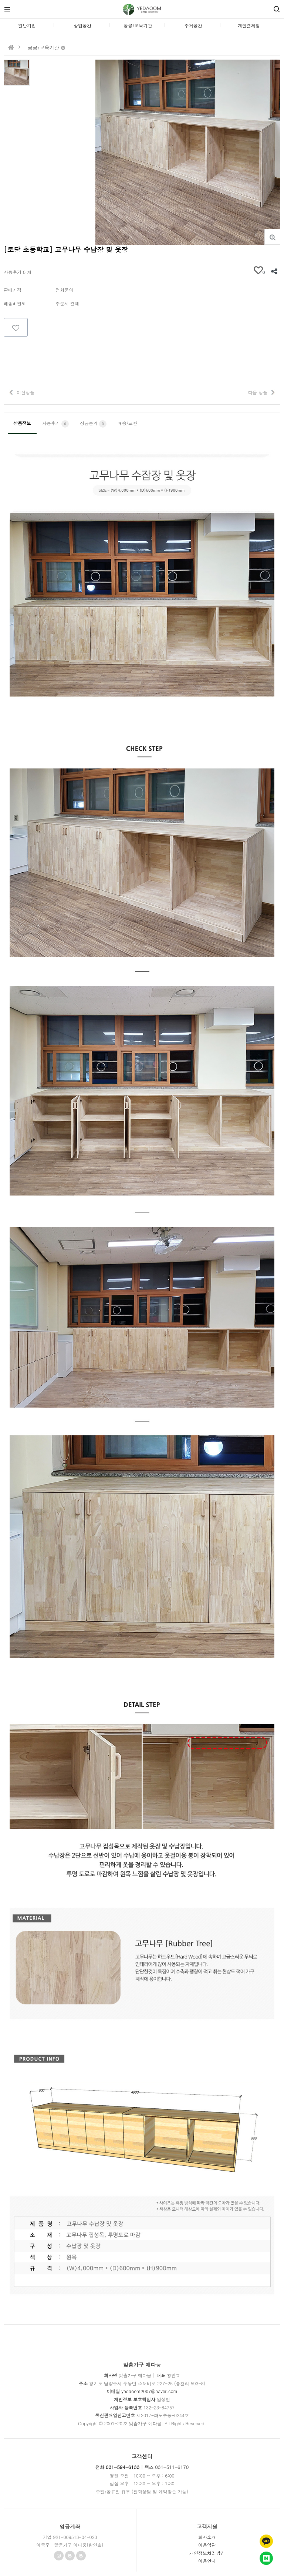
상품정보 (22, 423)
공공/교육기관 (138, 25)
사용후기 (55, 424)
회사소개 (207, 2537)
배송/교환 (127, 423)
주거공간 (193, 25)
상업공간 (82, 25)
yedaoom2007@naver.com (149, 2391)
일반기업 (27, 25)
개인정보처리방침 (207, 2553)
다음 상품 (257, 392)
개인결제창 (249, 25)
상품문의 (93, 424)
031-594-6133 (122, 2466)
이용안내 (207, 2560)
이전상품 (25, 392)
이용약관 (207, 2545)
